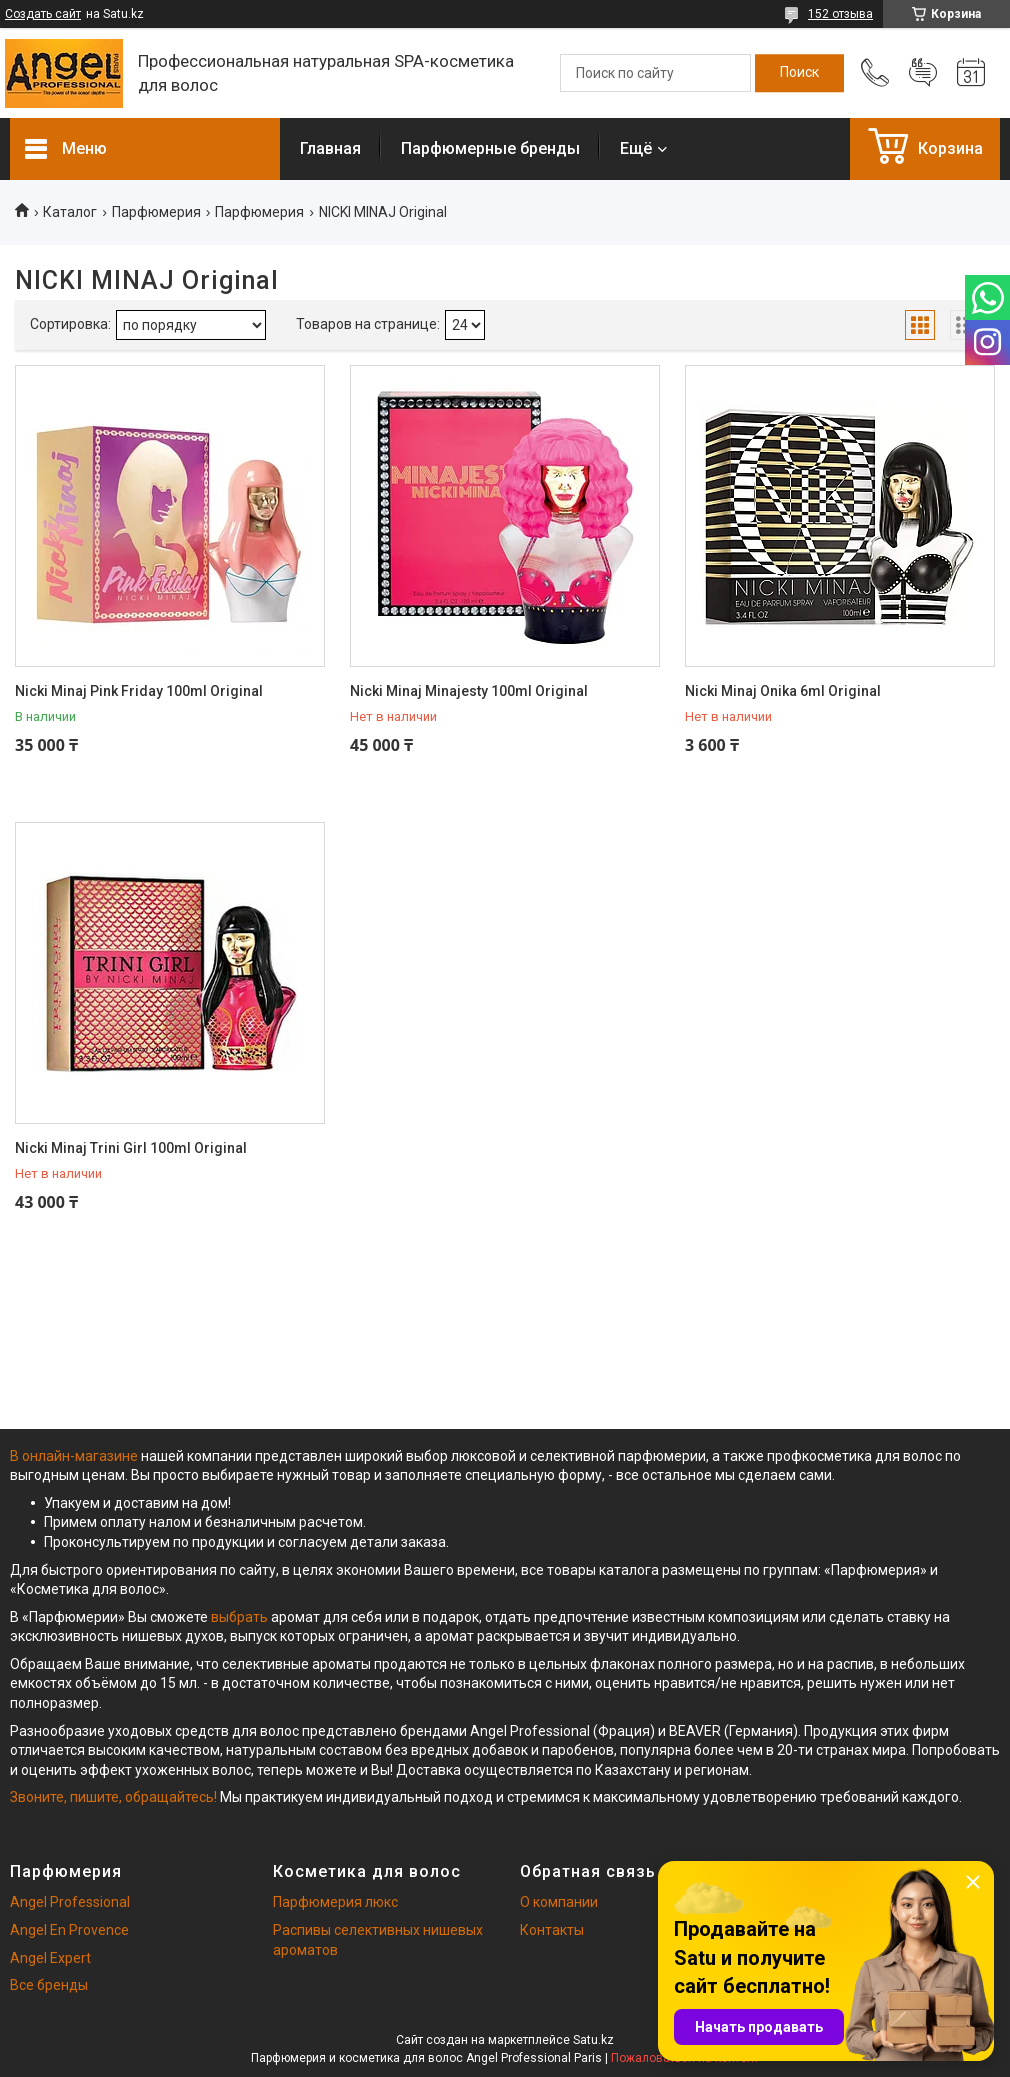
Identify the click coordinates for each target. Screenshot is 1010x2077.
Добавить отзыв (923, 73)
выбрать (239, 1617)
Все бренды (49, 1985)
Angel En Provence (69, 1930)
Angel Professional (70, 1902)
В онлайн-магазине (75, 1456)
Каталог (70, 212)
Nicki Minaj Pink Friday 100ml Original (139, 691)
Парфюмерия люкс (335, 1902)
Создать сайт (43, 14)
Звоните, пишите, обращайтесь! (113, 1797)
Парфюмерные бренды (490, 148)
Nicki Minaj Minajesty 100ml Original (469, 691)
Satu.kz (593, 2040)
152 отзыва (840, 14)
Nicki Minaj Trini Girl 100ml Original (131, 1148)
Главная (330, 148)
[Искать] (799, 73)
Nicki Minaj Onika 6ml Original (783, 691)
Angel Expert (50, 1958)
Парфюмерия (156, 212)
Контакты (552, 1930)
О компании (559, 1902)
